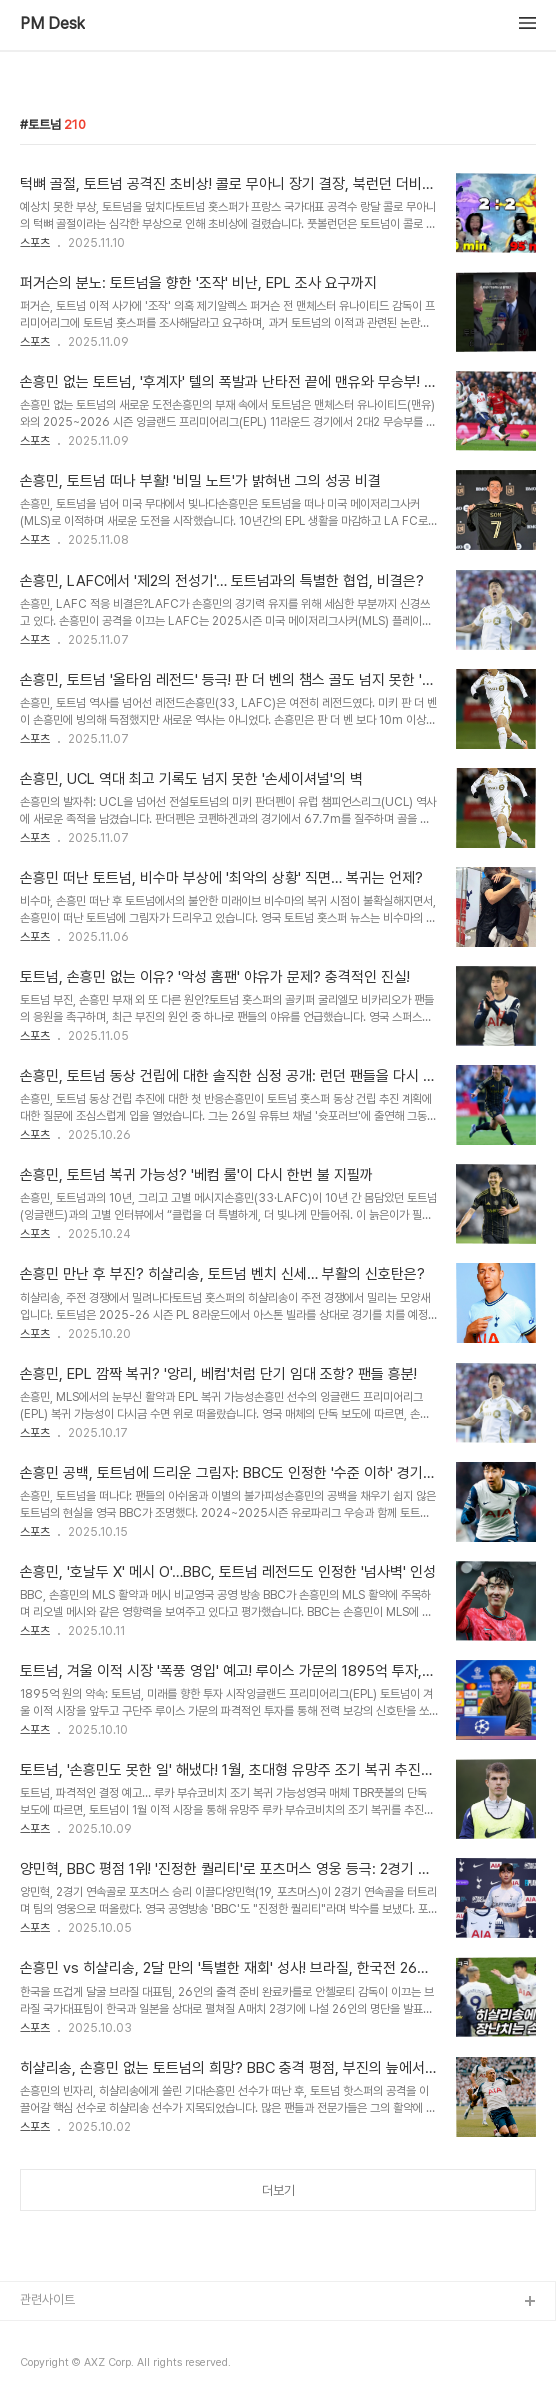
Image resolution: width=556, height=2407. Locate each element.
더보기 (278, 2190)
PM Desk (52, 24)
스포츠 (35, 243)
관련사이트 (47, 2299)
